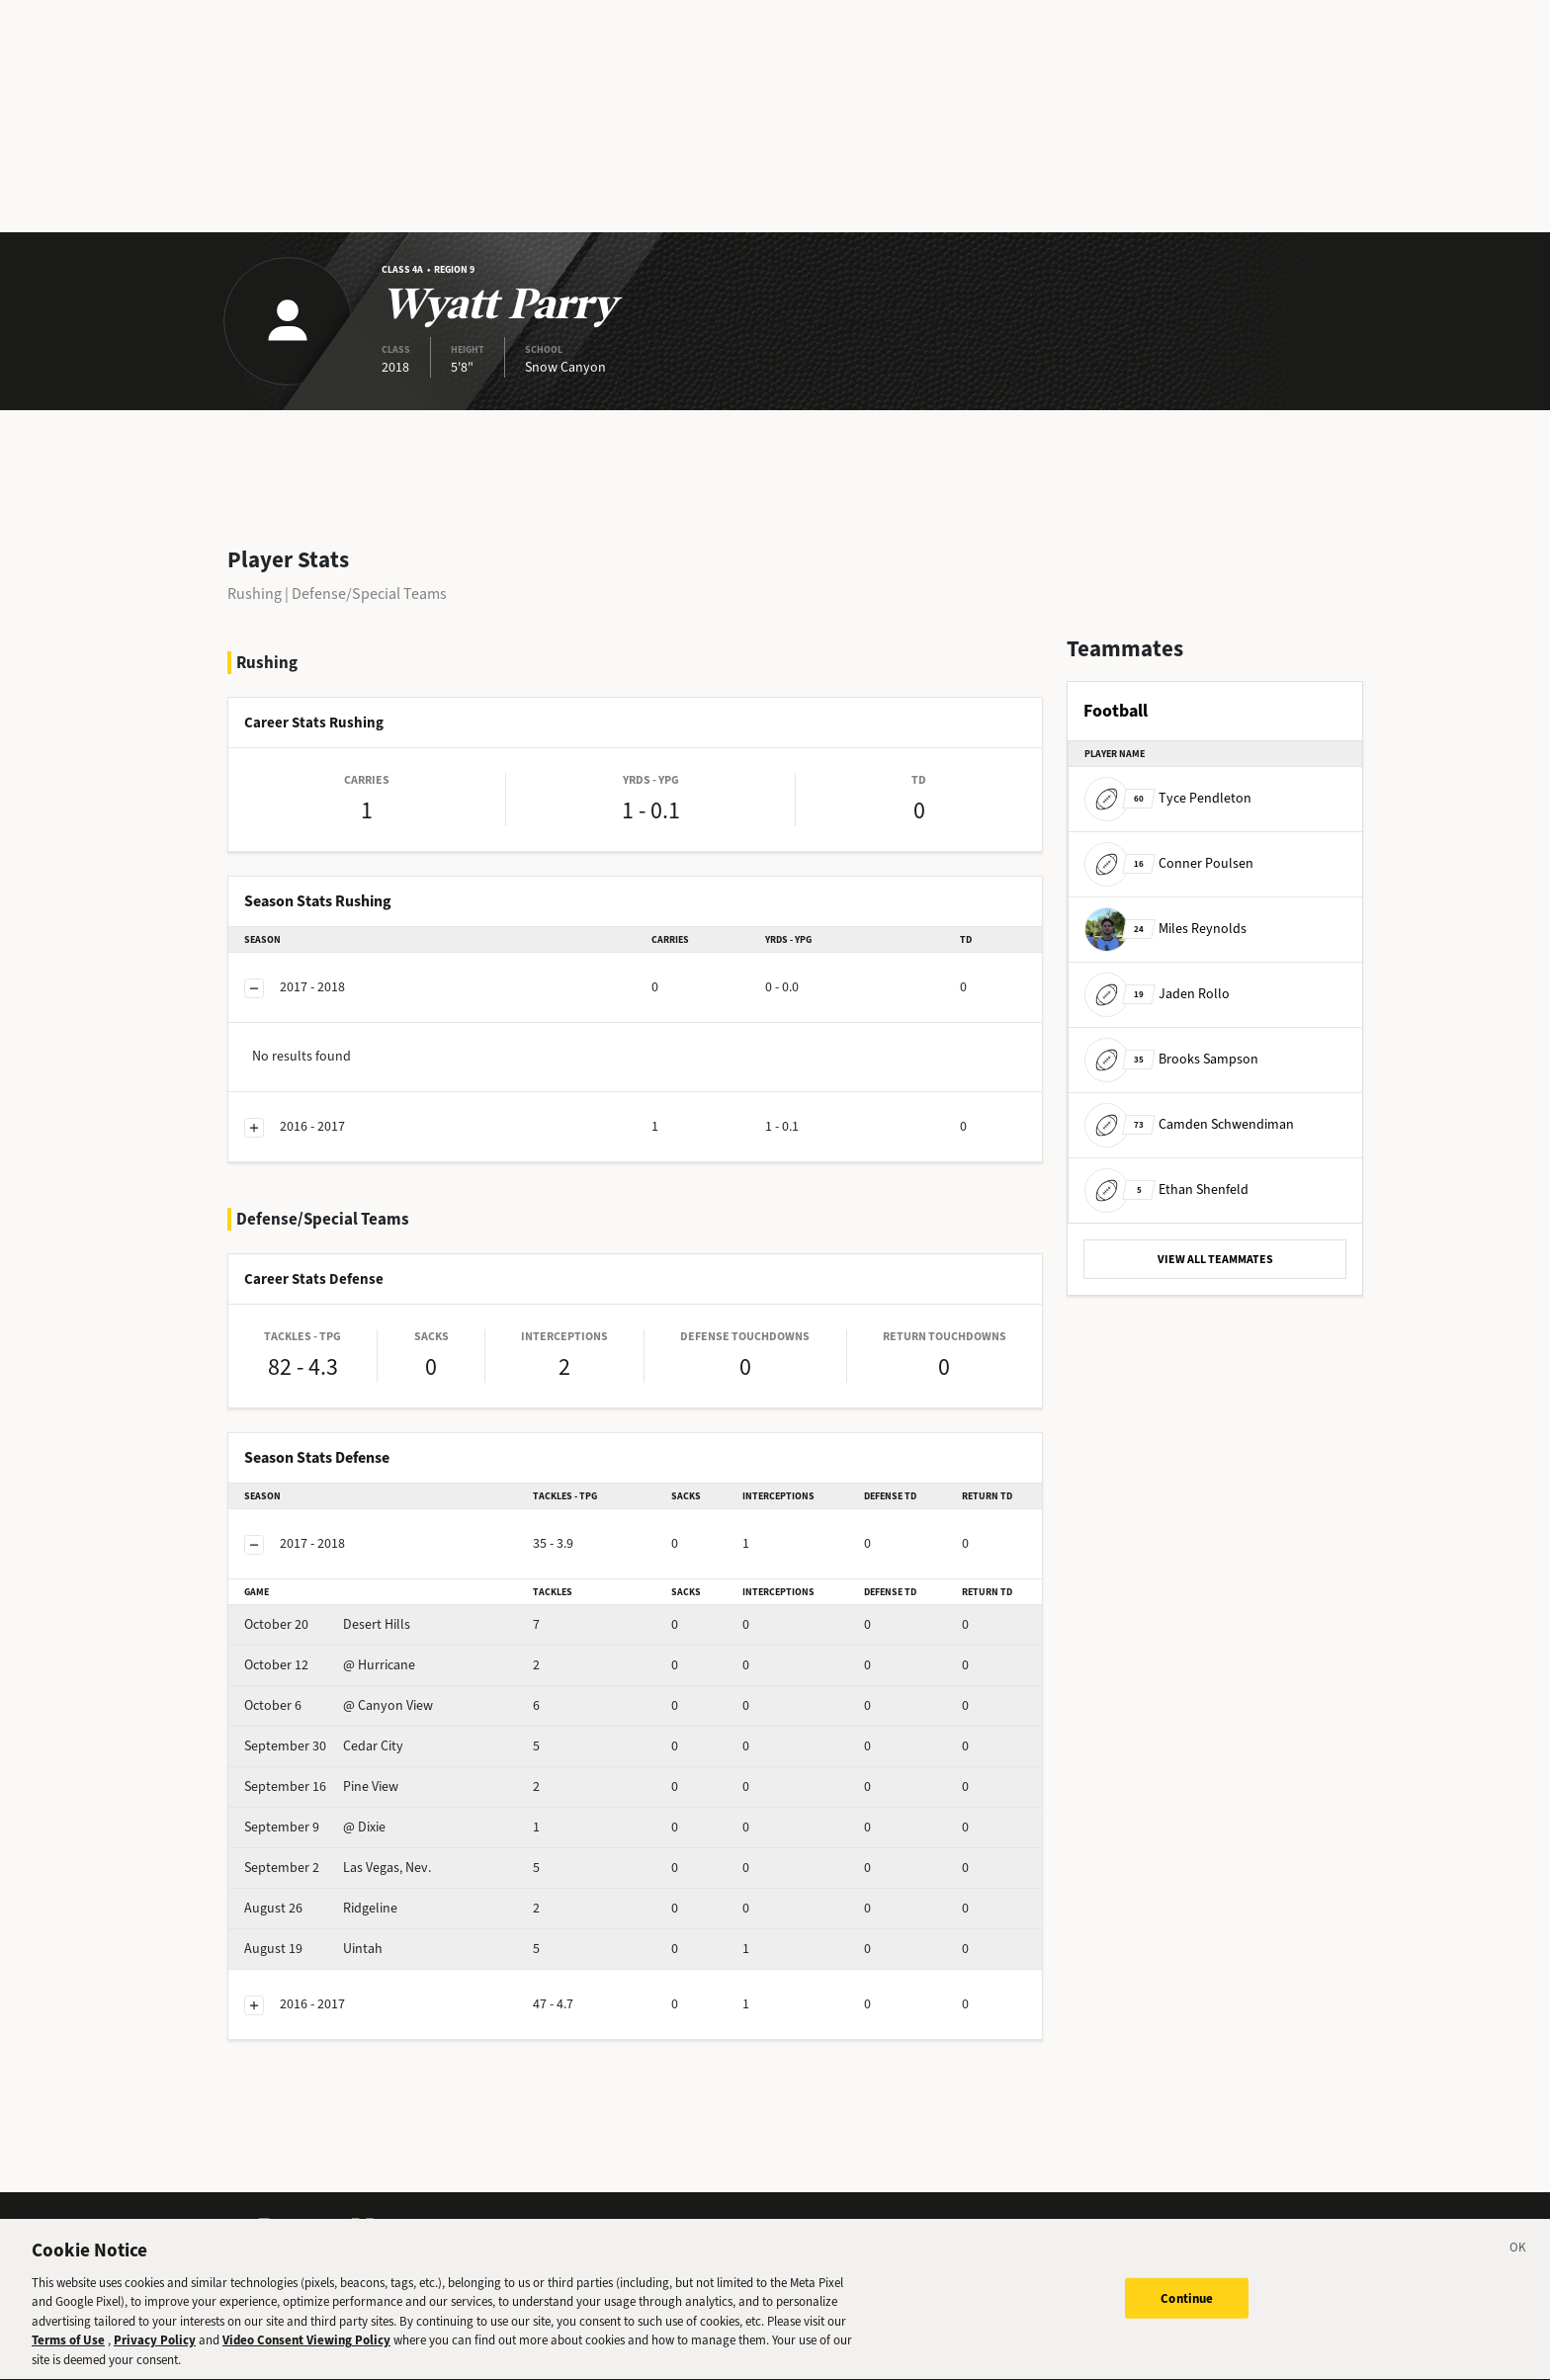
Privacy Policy (155, 2357)
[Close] (1518, 2267)
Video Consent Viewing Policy (306, 2357)
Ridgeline (320, 1908)
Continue (1187, 2314)
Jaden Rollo (1157, 993)
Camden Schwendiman (1189, 1124)
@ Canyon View (338, 1705)
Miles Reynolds (1165, 928)
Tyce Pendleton (1167, 798)
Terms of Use (68, 2357)
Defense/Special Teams (369, 593)
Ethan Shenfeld (1166, 1189)
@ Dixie (315, 1827)
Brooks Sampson (1171, 1059)
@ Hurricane (329, 1665)
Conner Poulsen (1168, 863)
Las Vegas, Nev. (337, 1867)
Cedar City (323, 1746)
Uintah (313, 1948)
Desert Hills (327, 1624)
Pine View (321, 1786)
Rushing (254, 593)
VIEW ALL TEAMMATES (1215, 1259)
